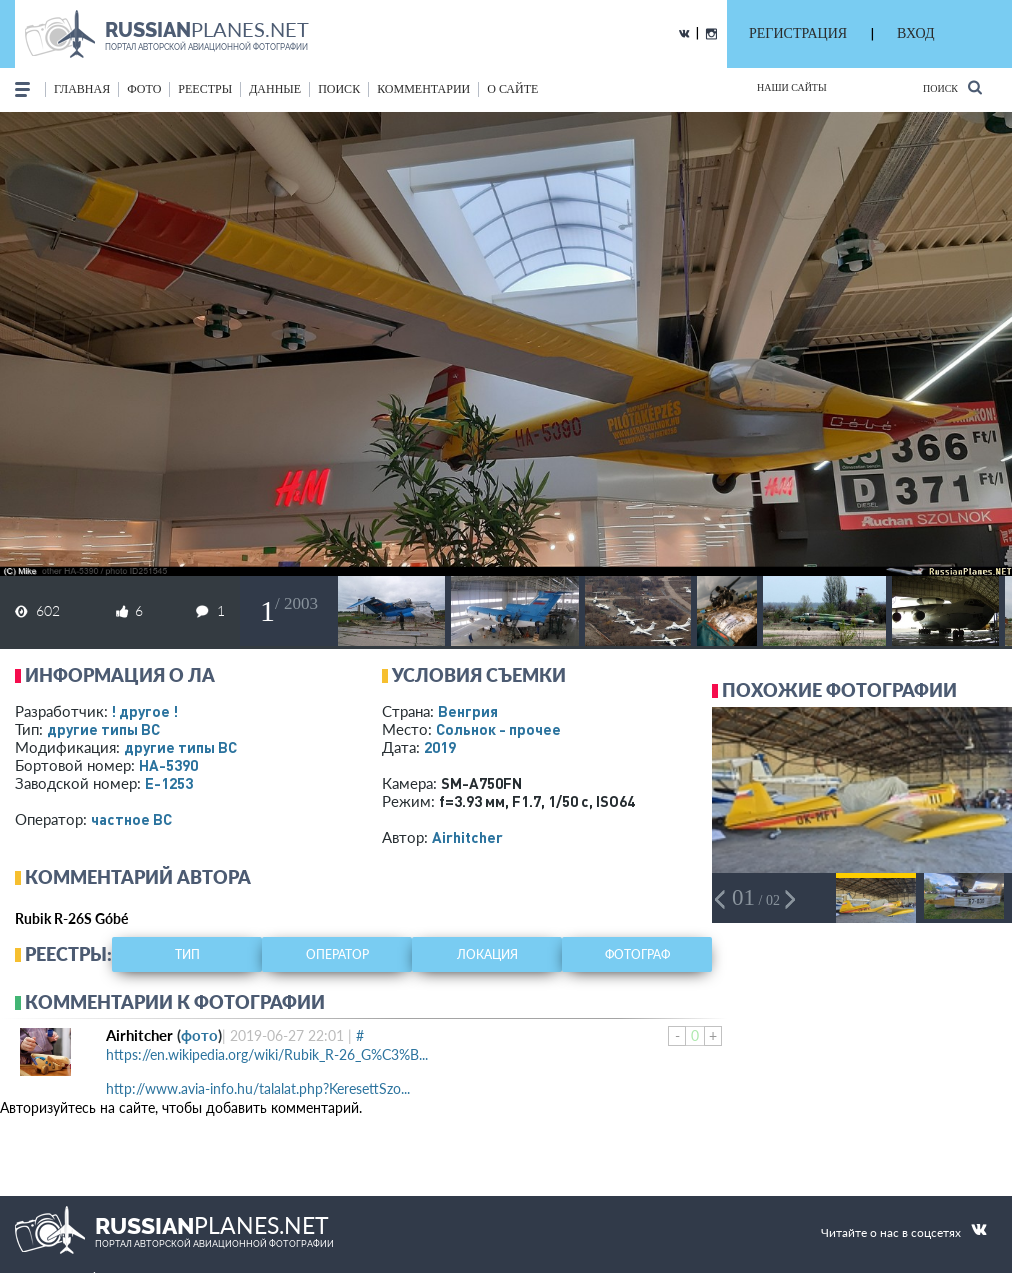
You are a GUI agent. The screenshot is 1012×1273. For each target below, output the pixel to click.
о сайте (512, 89)
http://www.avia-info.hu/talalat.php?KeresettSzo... (258, 1088)
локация (487, 954)
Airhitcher (467, 837)
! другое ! (144, 711)
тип (187, 954)
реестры (205, 89)
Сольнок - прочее (498, 729)
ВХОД (915, 33)
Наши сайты (792, 87)
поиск (339, 89)
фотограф (637, 954)
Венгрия (468, 711)
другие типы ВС (103, 729)
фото (144, 89)
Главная (82, 89)
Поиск (952, 87)
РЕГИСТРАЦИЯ (798, 33)
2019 (440, 747)
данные (275, 89)
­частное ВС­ (131, 819)
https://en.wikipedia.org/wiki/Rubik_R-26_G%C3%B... (267, 1054)
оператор (337, 954)
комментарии (423, 89)
